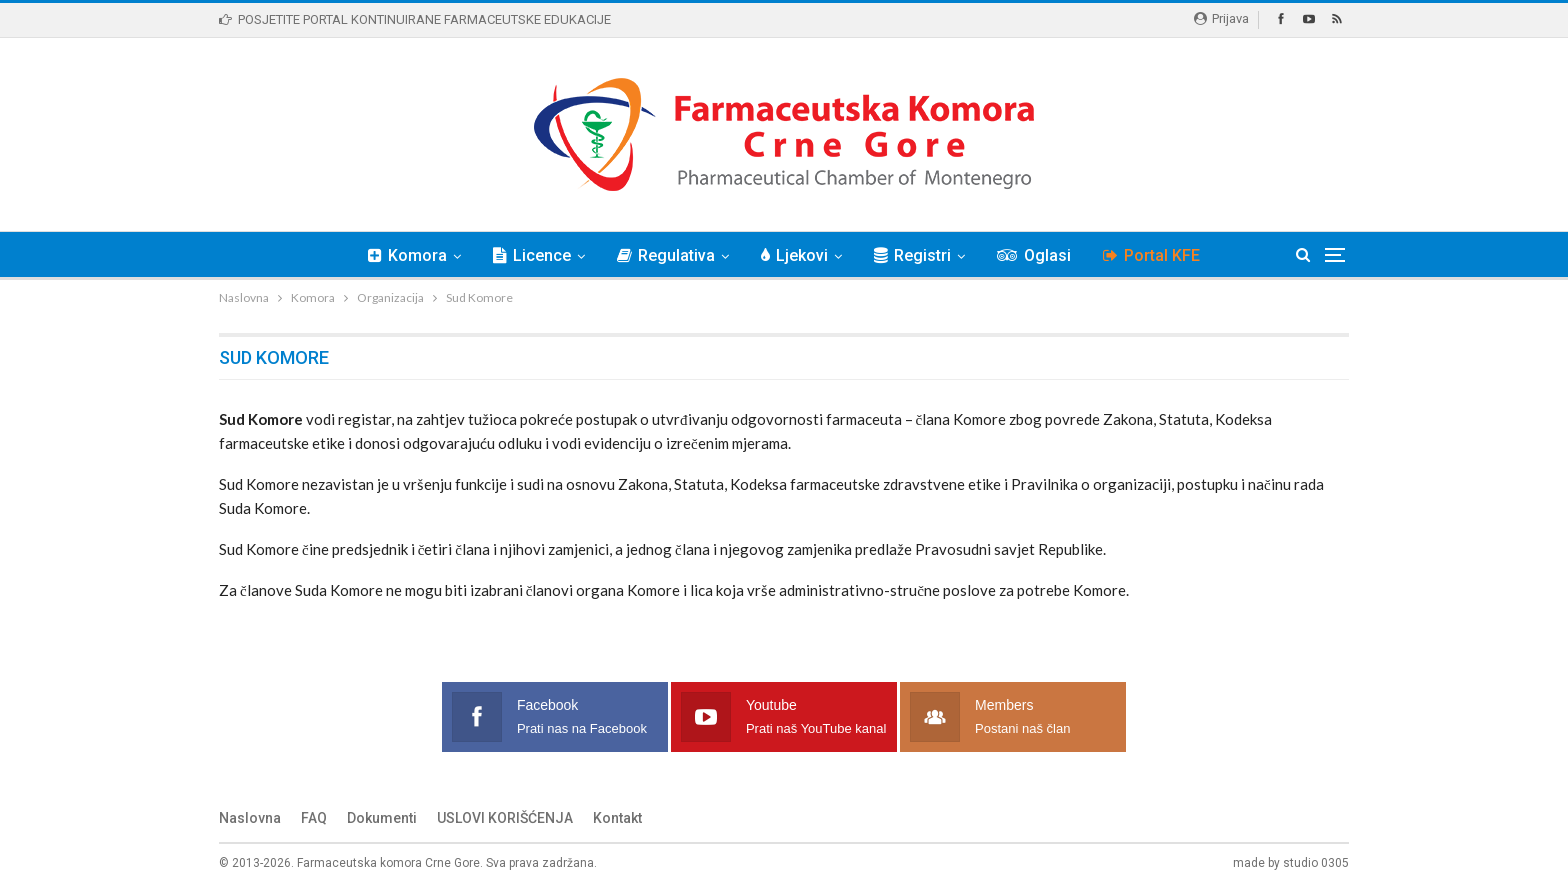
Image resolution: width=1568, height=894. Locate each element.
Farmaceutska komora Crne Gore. (390, 863)
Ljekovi (794, 255)
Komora (398, 255)
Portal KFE (1160, 255)
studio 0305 (1316, 863)
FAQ (314, 818)
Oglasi (1040, 255)
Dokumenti (382, 818)
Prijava (1221, 18)
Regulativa (663, 255)
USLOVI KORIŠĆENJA (505, 818)
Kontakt (617, 818)
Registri (915, 255)
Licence (526, 255)
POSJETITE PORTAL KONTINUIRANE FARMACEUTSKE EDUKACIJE (415, 19)
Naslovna (250, 818)
